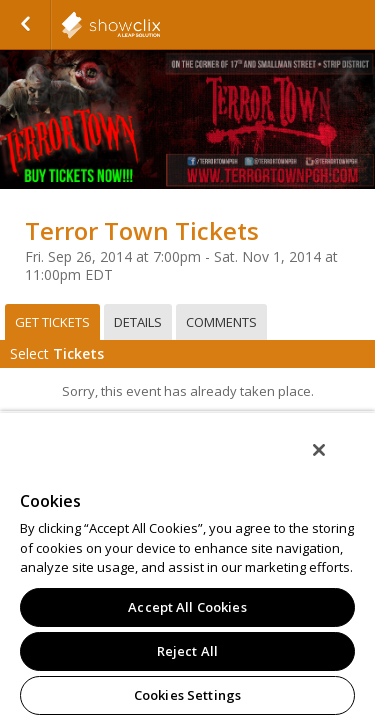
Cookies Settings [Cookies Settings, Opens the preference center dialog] (187, 695)
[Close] (333, 463)
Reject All (187, 651)
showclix (160, 25)
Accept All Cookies (187, 607)
